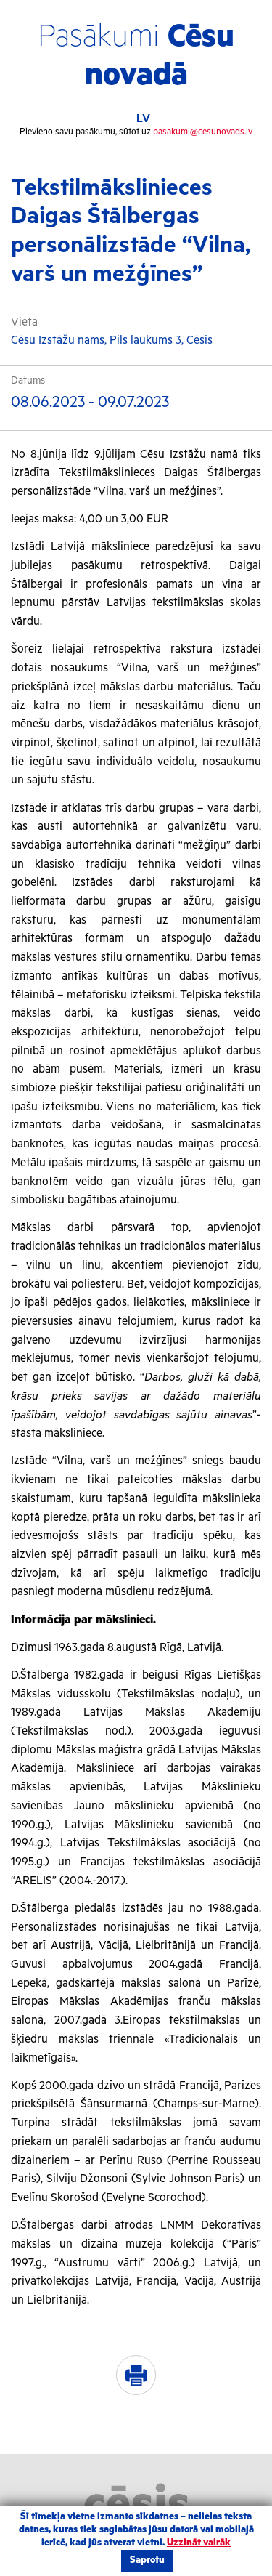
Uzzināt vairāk (199, 2542)
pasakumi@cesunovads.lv (202, 131)
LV (143, 119)
